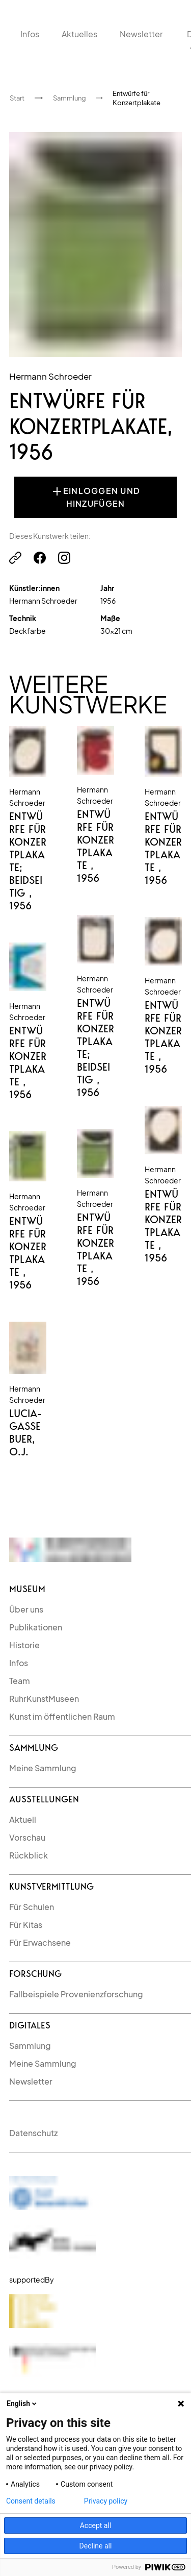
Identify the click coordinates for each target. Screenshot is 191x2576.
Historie (24, 1645)
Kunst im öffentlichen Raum (62, 1716)
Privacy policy (105, 2501)
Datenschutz (33, 2132)
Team (19, 1680)
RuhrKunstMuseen (44, 1698)
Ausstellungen (44, 1799)
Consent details (31, 2501)
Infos (18, 1662)
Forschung (35, 1973)
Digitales (29, 2025)
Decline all (95, 2546)
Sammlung (33, 1747)
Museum (27, 1588)
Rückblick (28, 1855)
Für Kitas (25, 1924)
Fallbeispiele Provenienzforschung (76, 1994)
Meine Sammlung (42, 1768)
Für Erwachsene (40, 1942)
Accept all (96, 2525)
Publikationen (35, 1627)
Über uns (26, 1609)
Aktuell (22, 1819)
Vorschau (27, 1837)
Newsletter (30, 2081)
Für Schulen (31, 1906)
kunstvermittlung (51, 1886)
